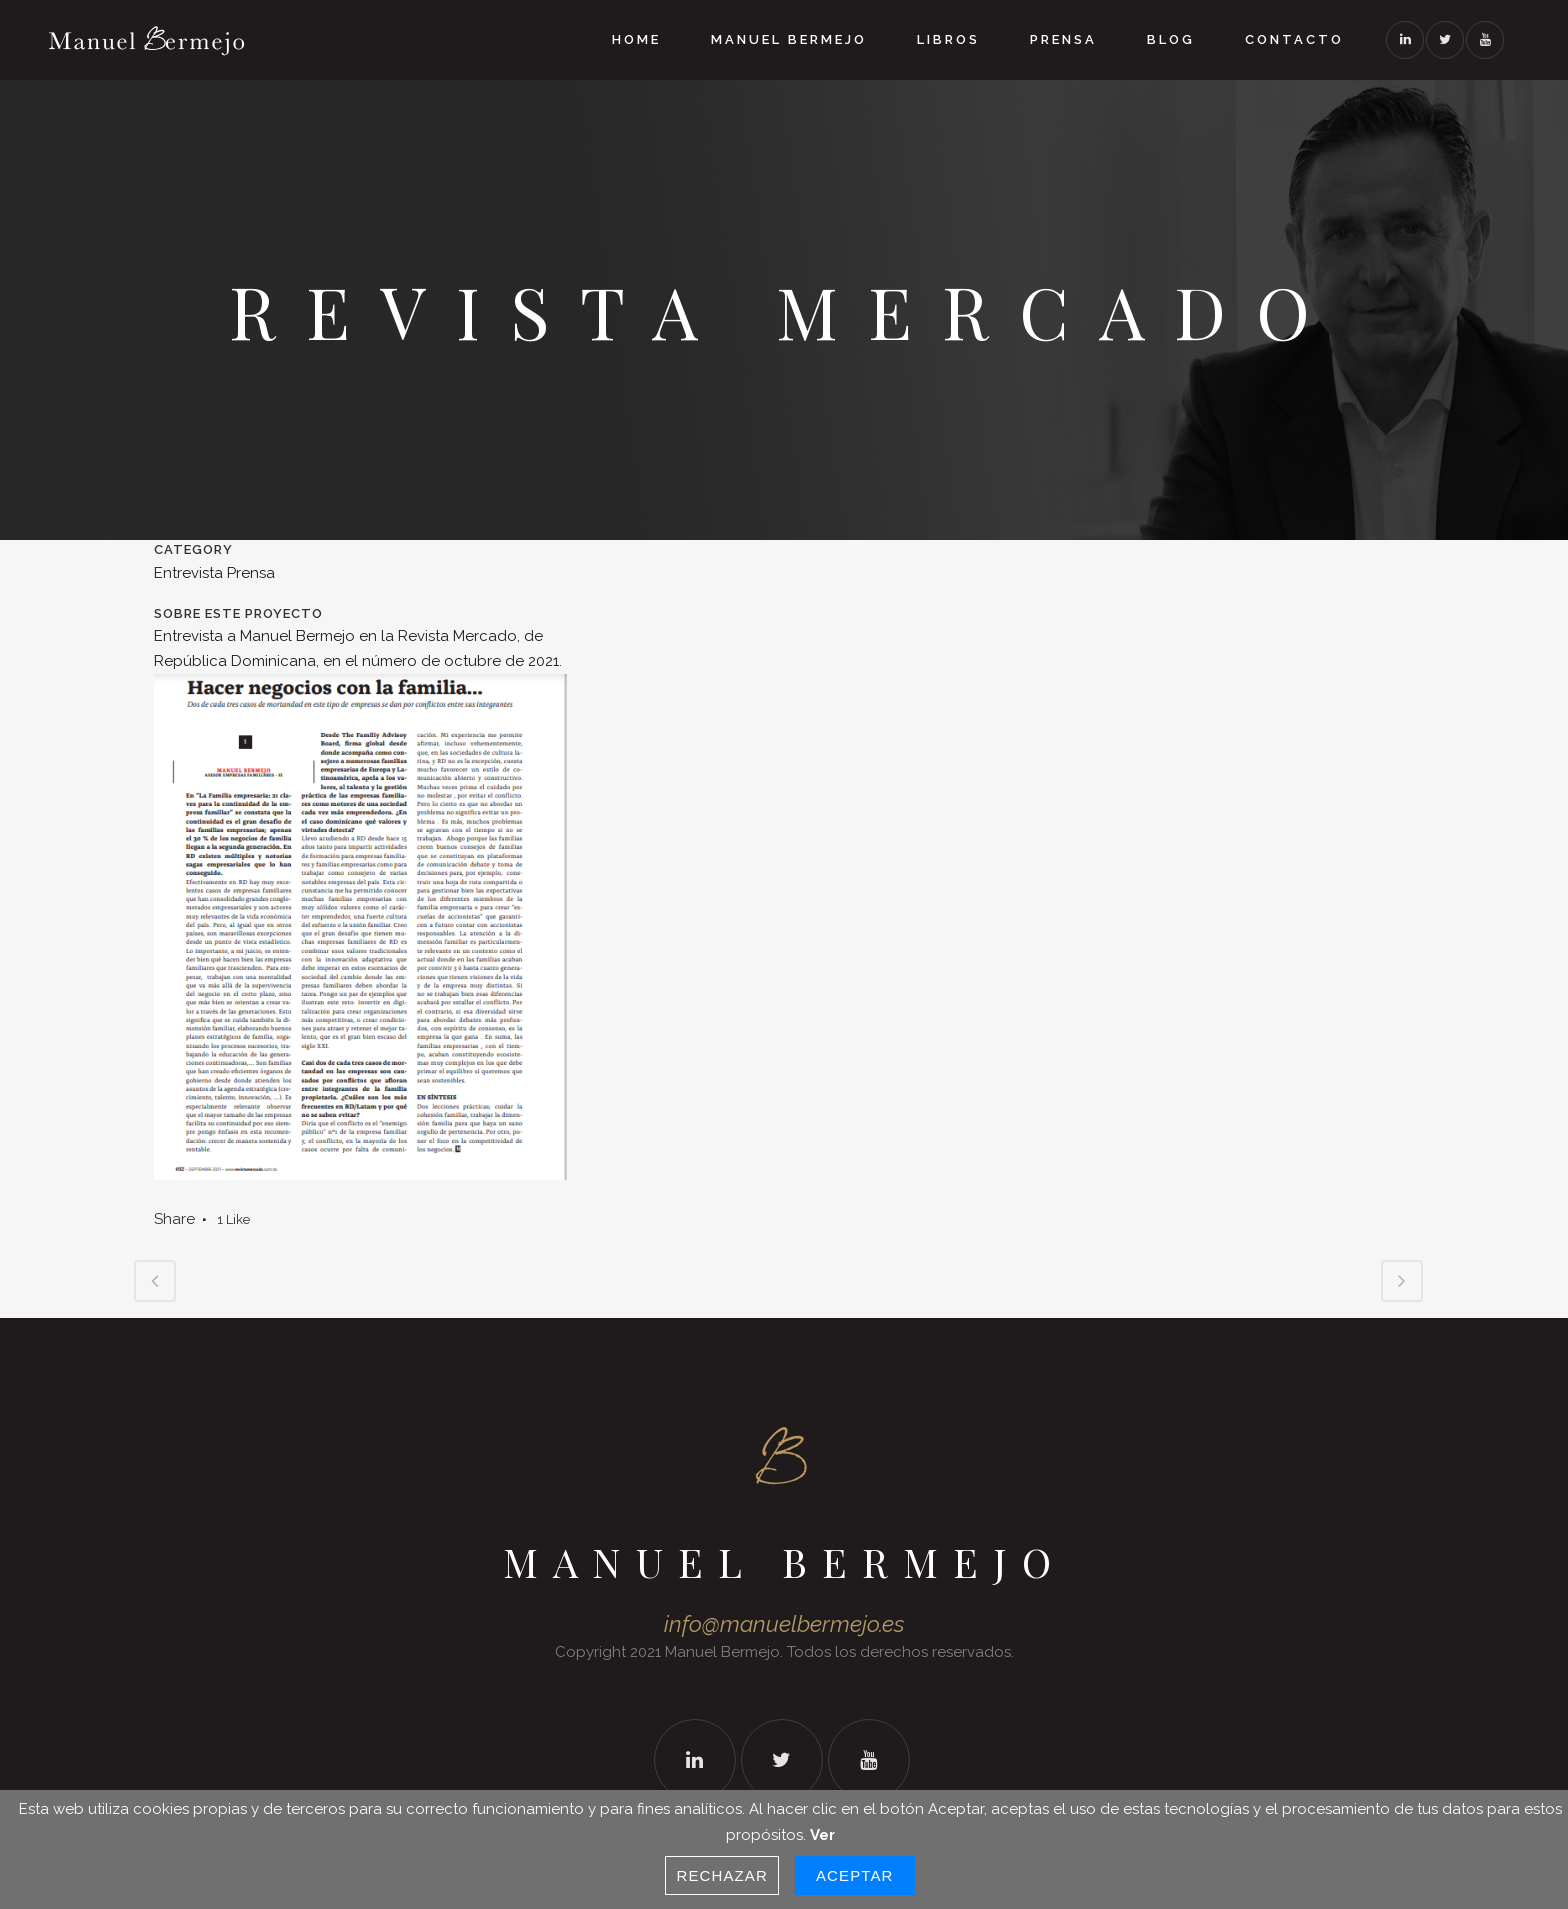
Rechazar (722, 1875)
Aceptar (855, 1875)
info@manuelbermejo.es (784, 1624)
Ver (822, 1835)
